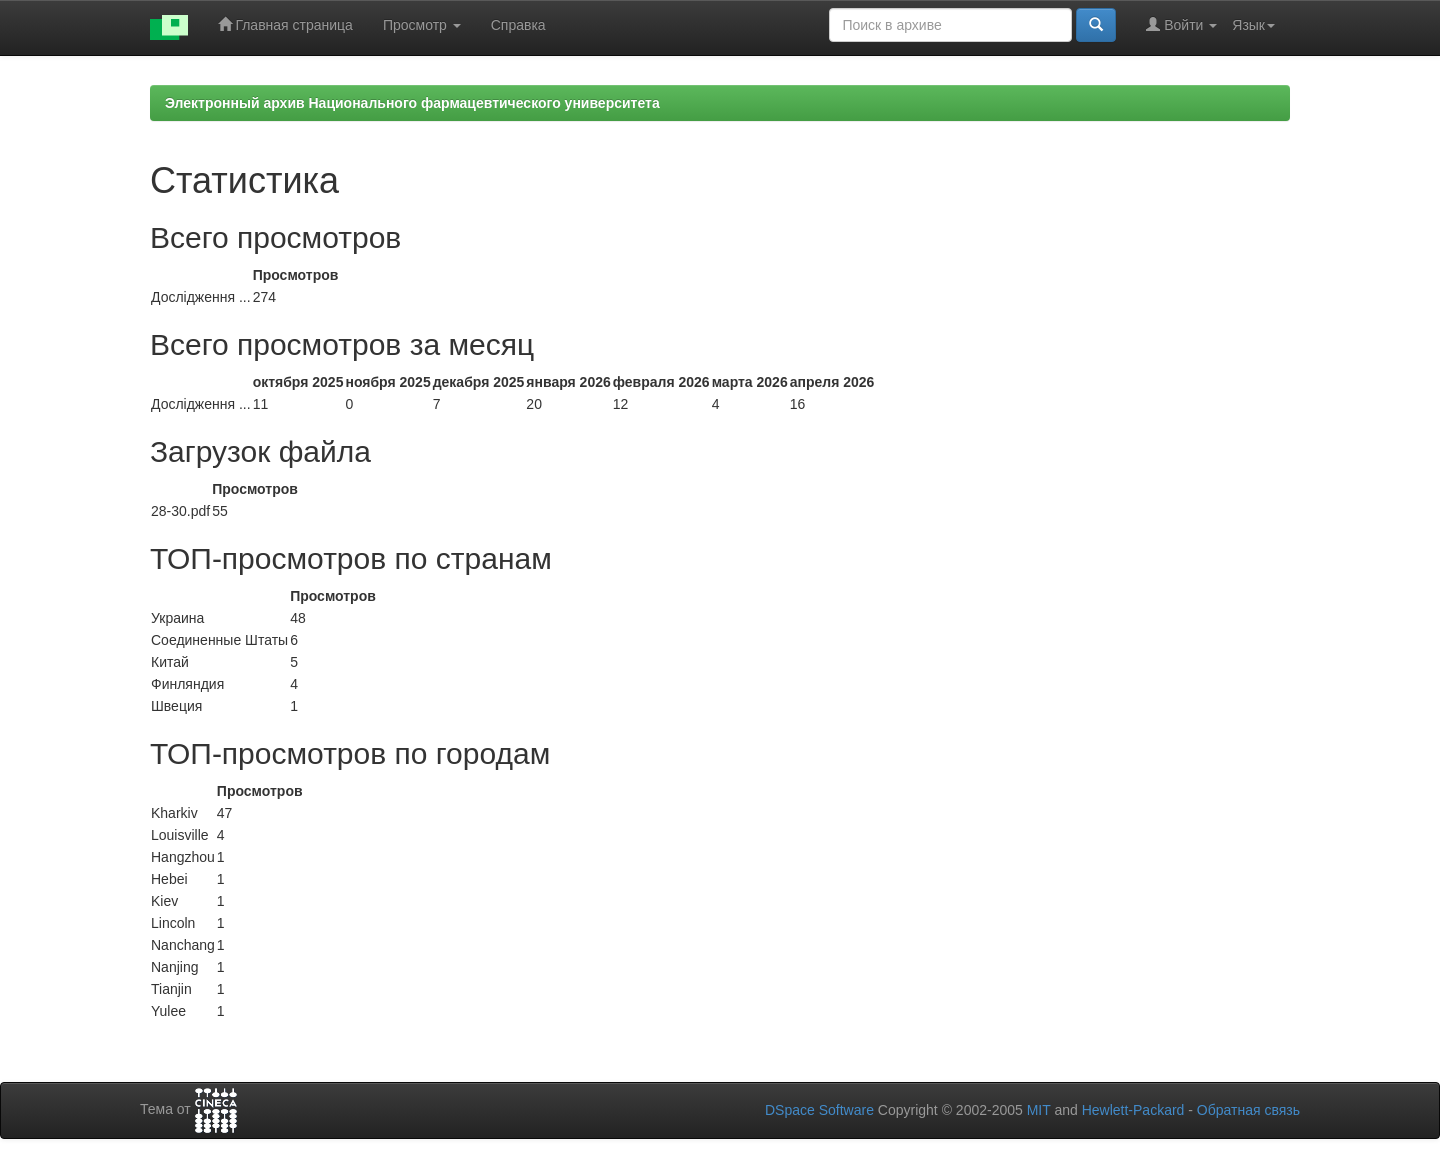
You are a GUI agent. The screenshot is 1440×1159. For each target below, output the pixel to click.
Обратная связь (1248, 1110)
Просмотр (422, 25)
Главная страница (285, 24)
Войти (1181, 24)
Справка (518, 25)
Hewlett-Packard (1133, 1110)
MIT (1039, 1110)
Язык (1253, 25)
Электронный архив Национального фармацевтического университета (412, 103)
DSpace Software (819, 1110)
